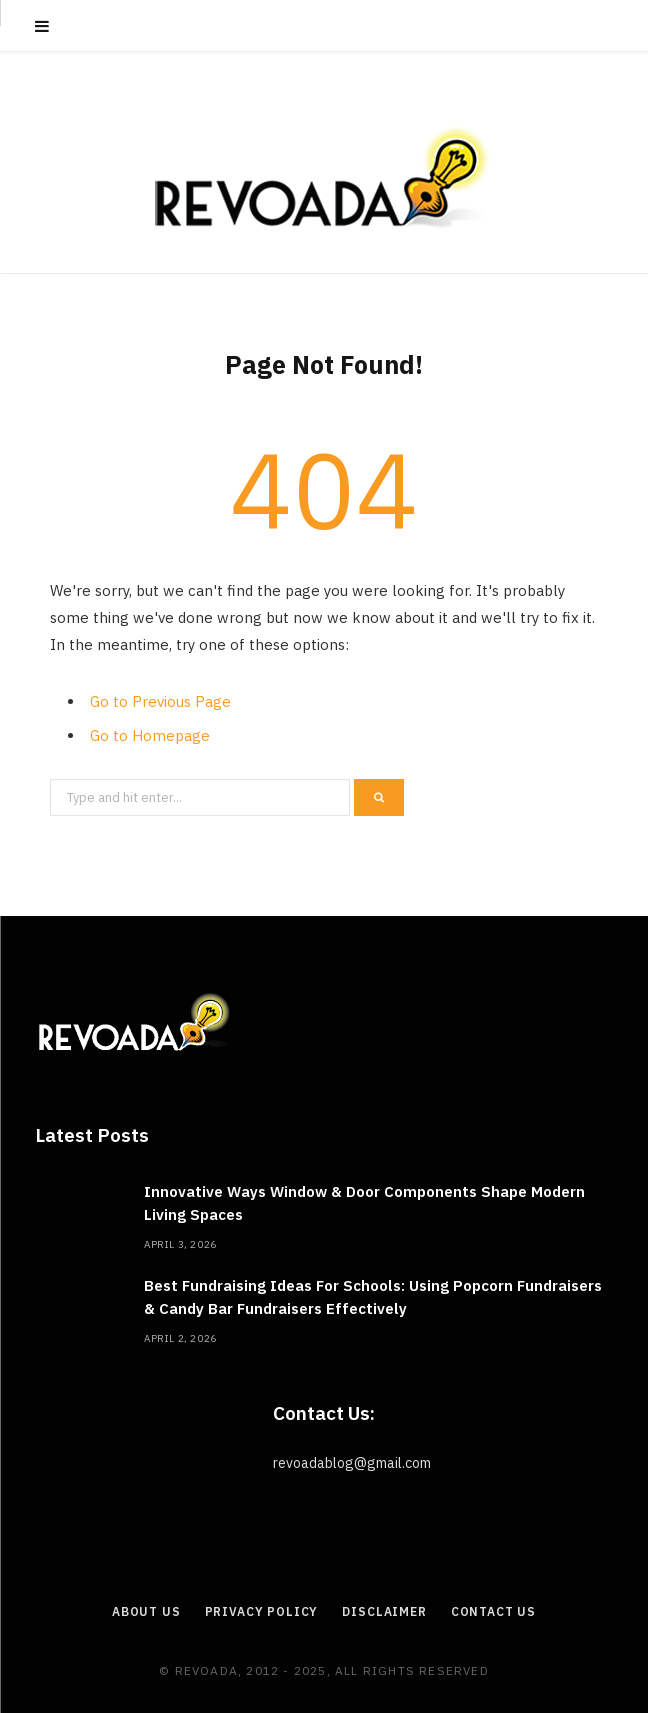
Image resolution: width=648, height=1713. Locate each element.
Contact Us (493, 1611)
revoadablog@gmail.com (352, 1463)
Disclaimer (384, 1611)
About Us (146, 1611)
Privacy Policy (262, 1611)
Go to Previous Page (160, 701)
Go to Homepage (150, 735)
